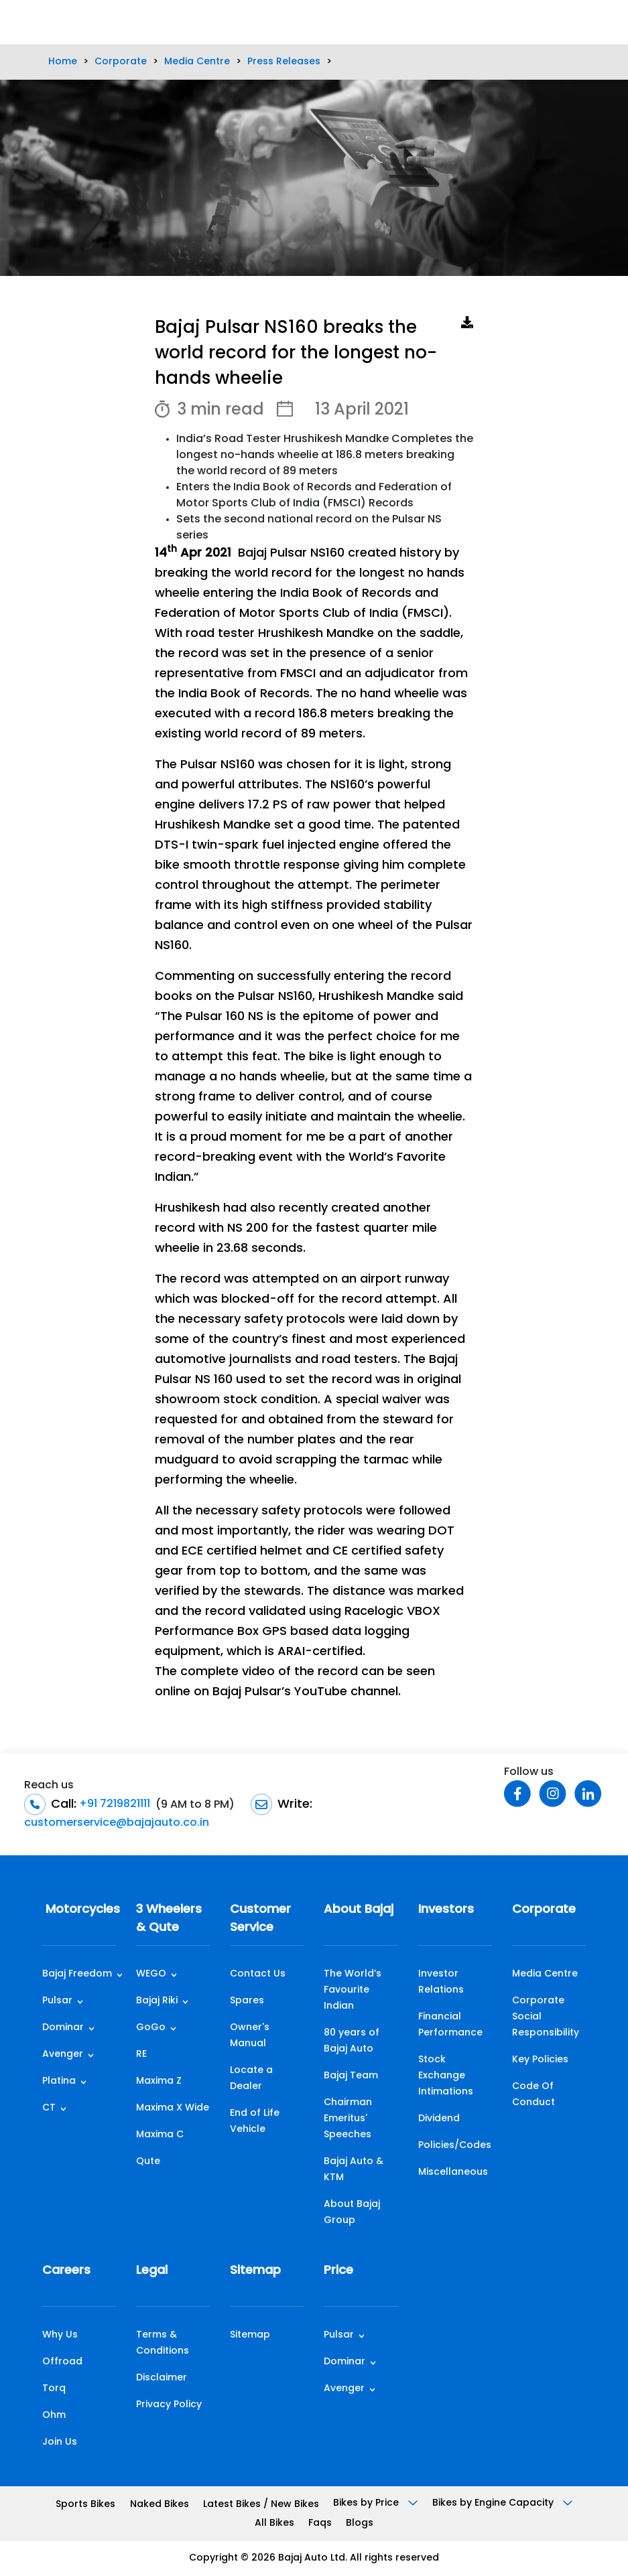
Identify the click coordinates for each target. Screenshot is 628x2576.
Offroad (62, 2362)
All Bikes (274, 2523)
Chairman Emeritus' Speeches (348, 2119)
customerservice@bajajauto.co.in (116, 1823)
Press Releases (283, 62)
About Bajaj (358, 1910)
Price (338, 2271)
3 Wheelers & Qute (169, 1919)
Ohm (54, 2416)
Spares (247, 2001)
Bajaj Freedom (77, 1974)
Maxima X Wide (172, 2108)
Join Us (59, 2442)
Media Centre (197, 62)
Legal (152, 2271)
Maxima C (160, 2135)
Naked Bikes (159, 2505)
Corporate (121, 62)
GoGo (151, 2028)
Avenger (62, 2055)
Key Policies (540, 2060)
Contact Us (258, 1974)
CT (49, 2108)
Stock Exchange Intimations (445, 2076)
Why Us (60, 2335)
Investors (446, 1910)
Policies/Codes (454, 2146)
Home (62, 62)
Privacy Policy (169, 2405)
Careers (66, 2271)
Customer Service (260, 1919)
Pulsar (57, 2001)
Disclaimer (161, 2378)
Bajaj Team (351, 2076)
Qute (148, 2162)
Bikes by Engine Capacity (502, 2503)
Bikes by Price (375, 2503)
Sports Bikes (85, 2505)
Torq (54, 2389)
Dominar (63, 2028)
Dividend (439, 2119)
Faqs (320, 2523)
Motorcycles (79, 1910)
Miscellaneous (453, 2172)
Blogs (359, 2523)
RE (141, 2055)
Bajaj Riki (157, 2001)
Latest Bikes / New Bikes (261, 2505)
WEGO (151, 1974)
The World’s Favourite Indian (352, 1990)
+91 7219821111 (113, 1804)
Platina (59, 2081)
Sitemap (255, 2271)
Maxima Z (159, 2081)
